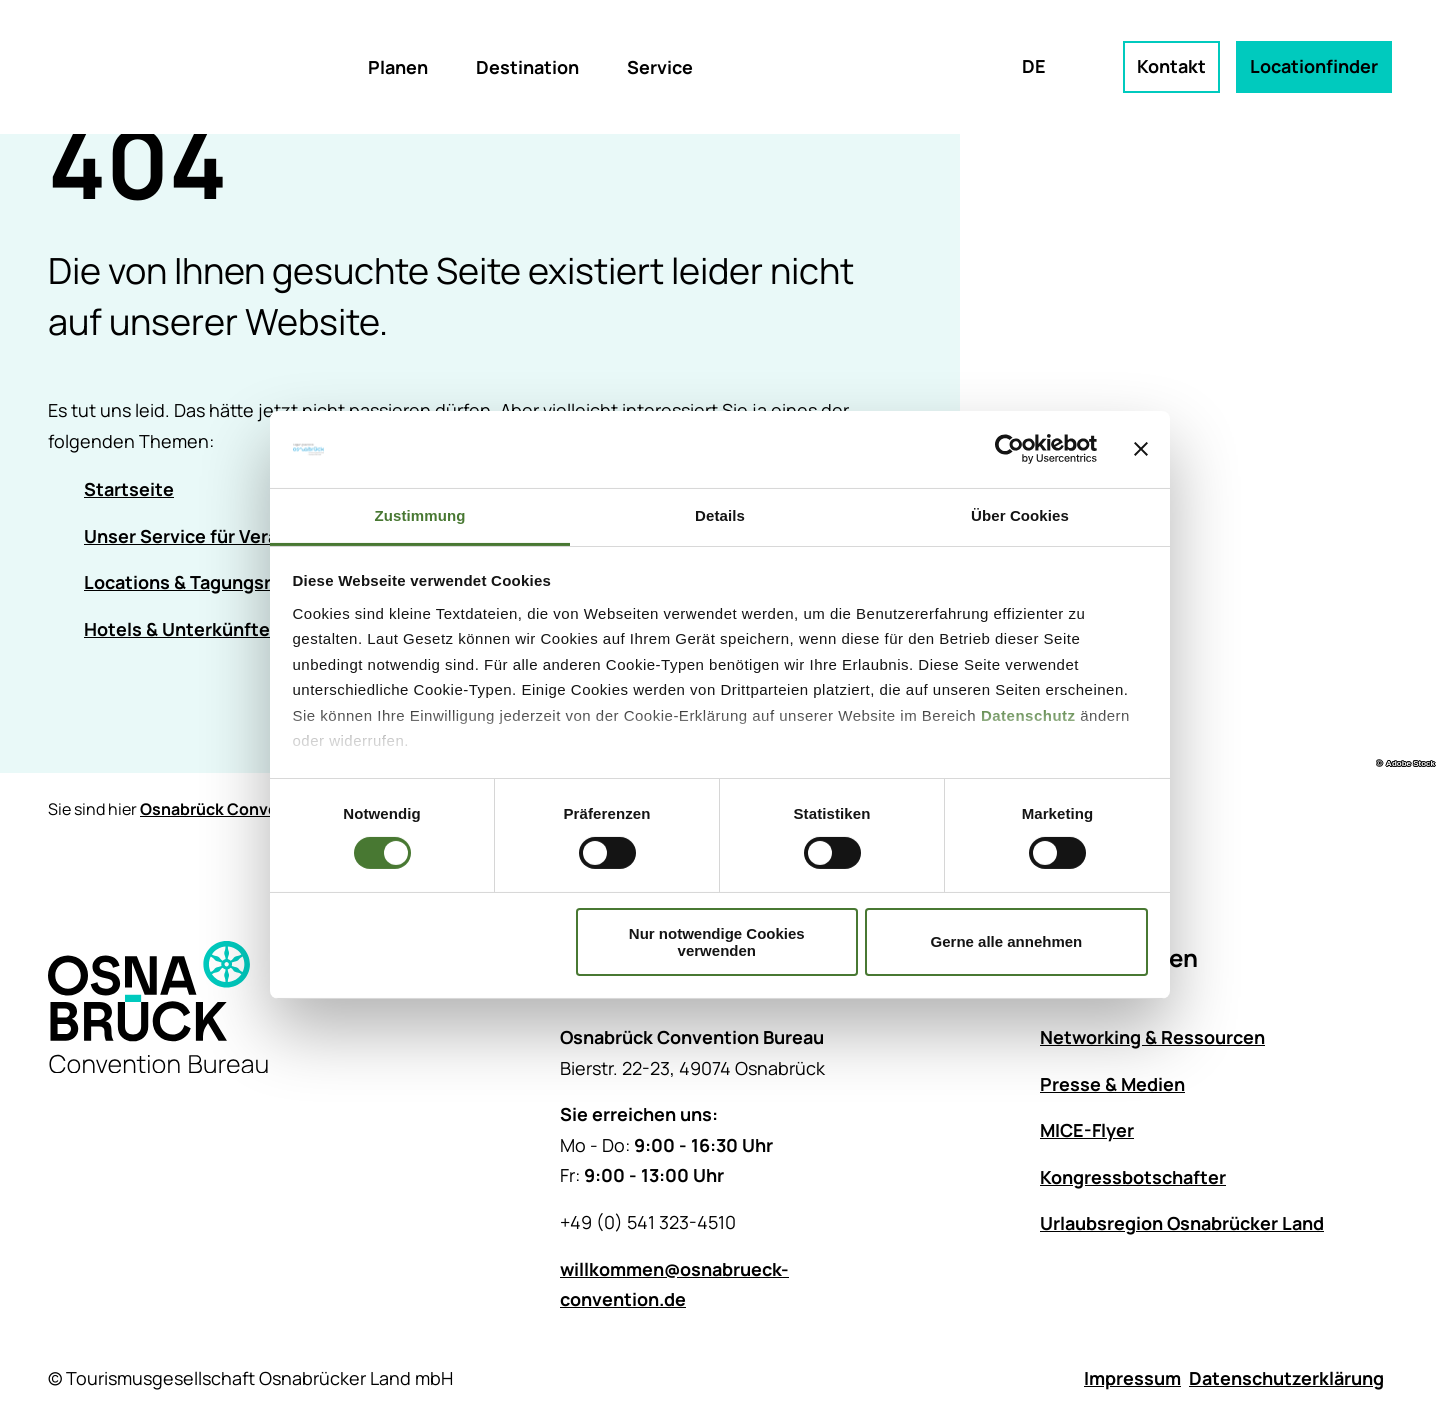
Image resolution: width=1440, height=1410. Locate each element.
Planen (398, 67)
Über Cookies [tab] (1020, 515)
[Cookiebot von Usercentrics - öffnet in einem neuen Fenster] (1009, 449)
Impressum (1132, 1378)
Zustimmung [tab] (420, 515)
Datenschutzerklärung (1286, 1378)
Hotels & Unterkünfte (177, 629)
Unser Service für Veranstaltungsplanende (269, 536)
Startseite (129, 489)
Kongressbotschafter (1133, 1177)
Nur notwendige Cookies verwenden (717, 942)
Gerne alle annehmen (1007, 941)
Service (660, 67)
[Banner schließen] (1141, 449)
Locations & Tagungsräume (201, 583)
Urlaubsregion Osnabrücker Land (1182, 1224)
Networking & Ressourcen (1152, 1037)
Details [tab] (720, 515)
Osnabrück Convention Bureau (258, 809)
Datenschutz (1028, 715)
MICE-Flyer (1087, 1131)
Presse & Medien (1112, 1084)
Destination (527, 67)
